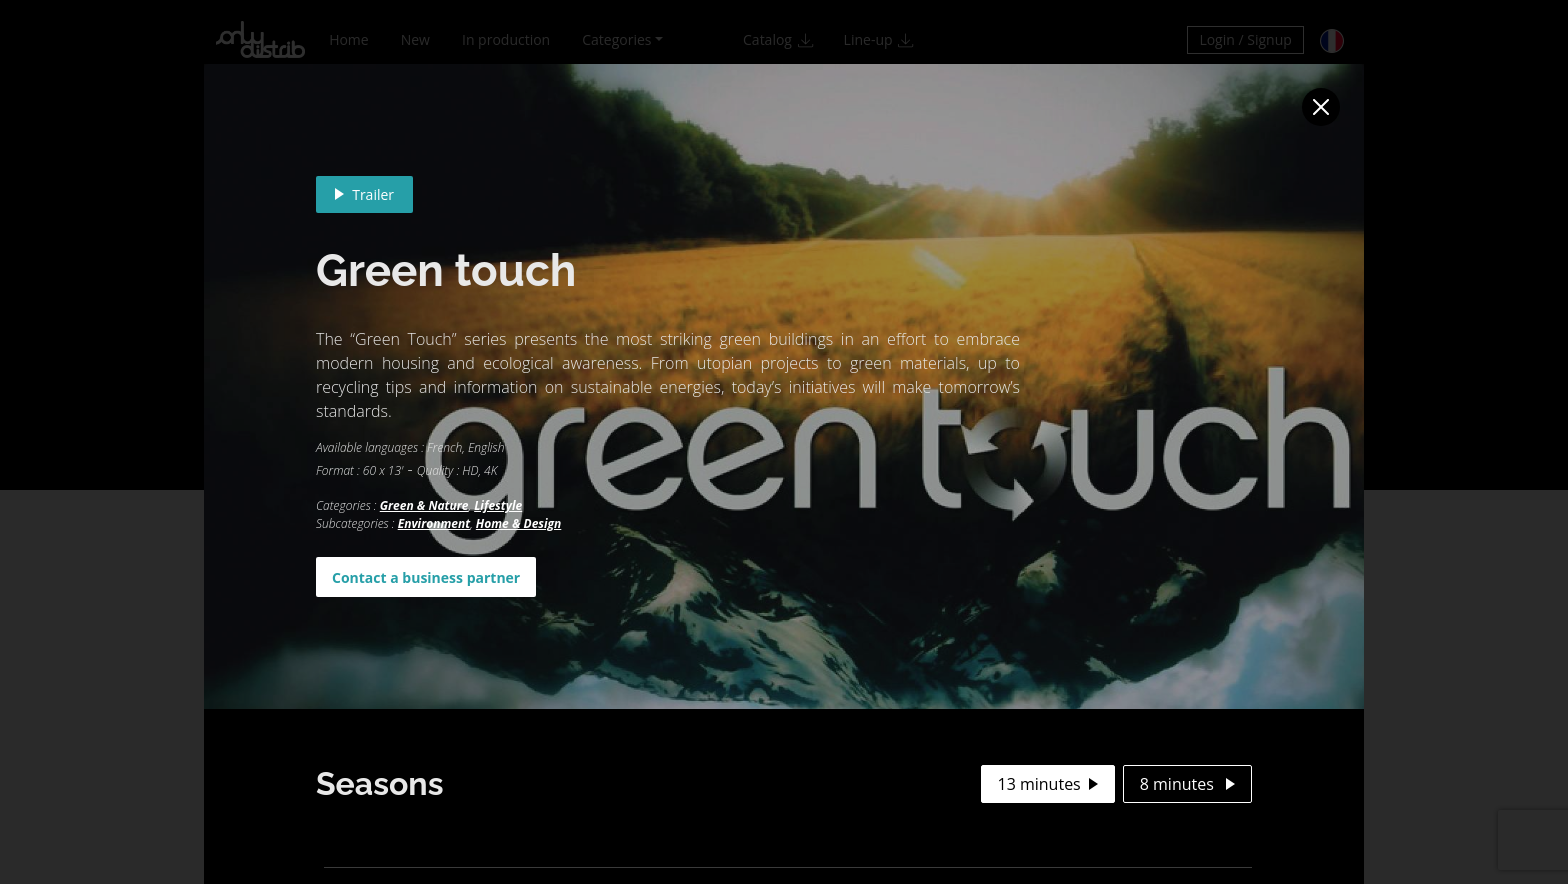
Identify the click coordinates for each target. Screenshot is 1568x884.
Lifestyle (498, 505)
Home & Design (518, 523)
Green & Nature (424, 505)
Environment (434, 523)
